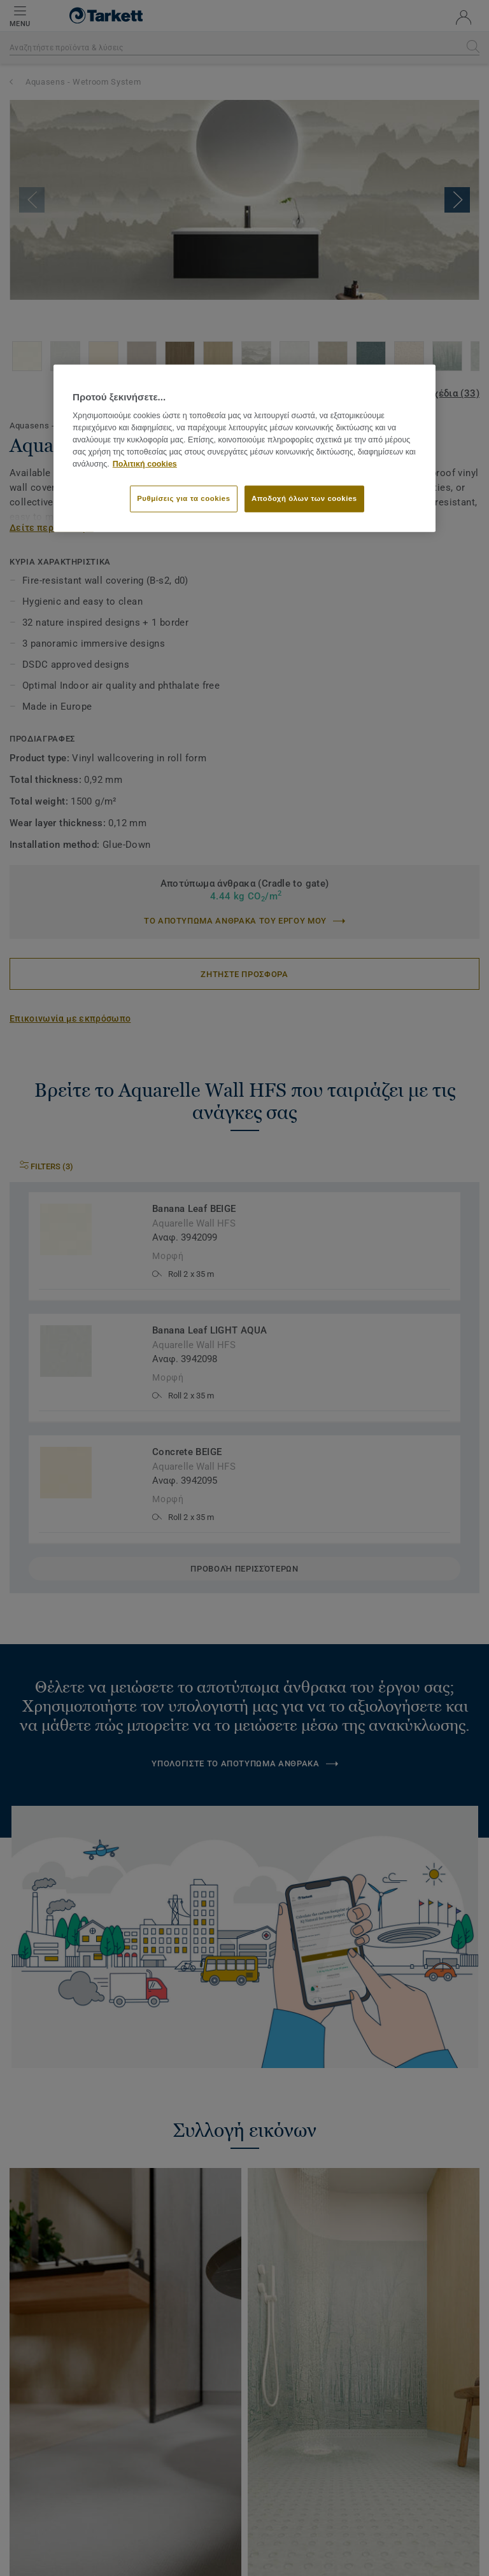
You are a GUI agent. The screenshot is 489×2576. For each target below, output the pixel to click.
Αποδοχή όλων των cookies (304, 498)
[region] (244, 448)
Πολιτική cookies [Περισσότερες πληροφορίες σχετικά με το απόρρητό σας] (145, 463)
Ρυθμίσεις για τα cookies (183, 498)
